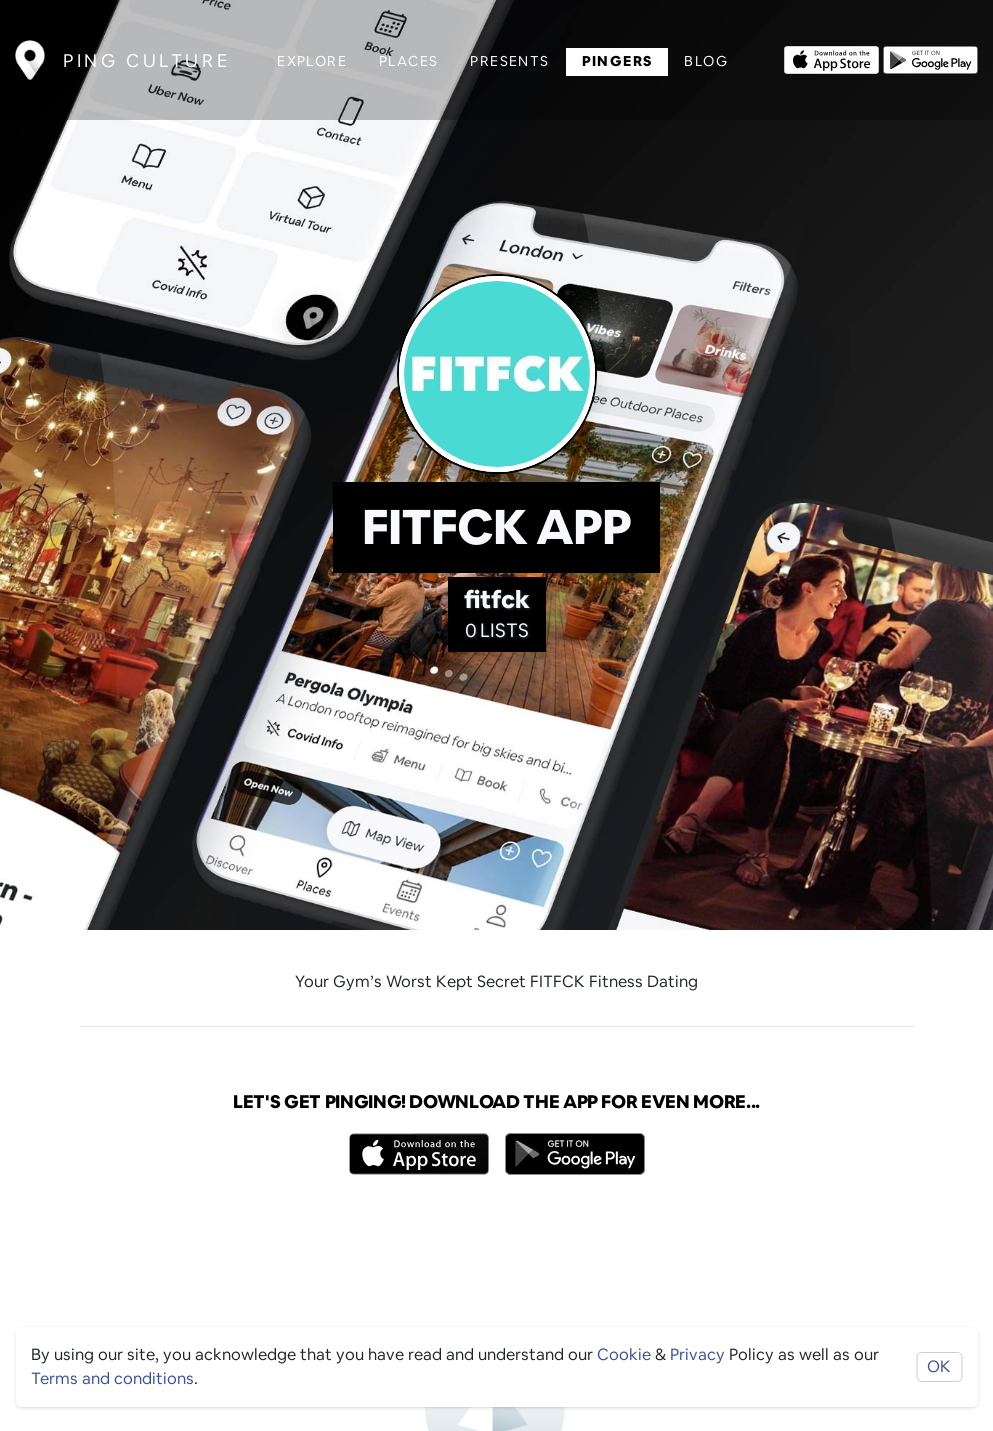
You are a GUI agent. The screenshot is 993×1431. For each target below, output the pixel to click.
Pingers (617, 61)
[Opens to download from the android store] (930, 58)
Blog (706, 61)
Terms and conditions (112, 1378)
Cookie (624, 1354)
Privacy (697, 1354)
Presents (509, 61)
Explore (312, 61)
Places (408, 61)
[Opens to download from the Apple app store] (831, 58)
